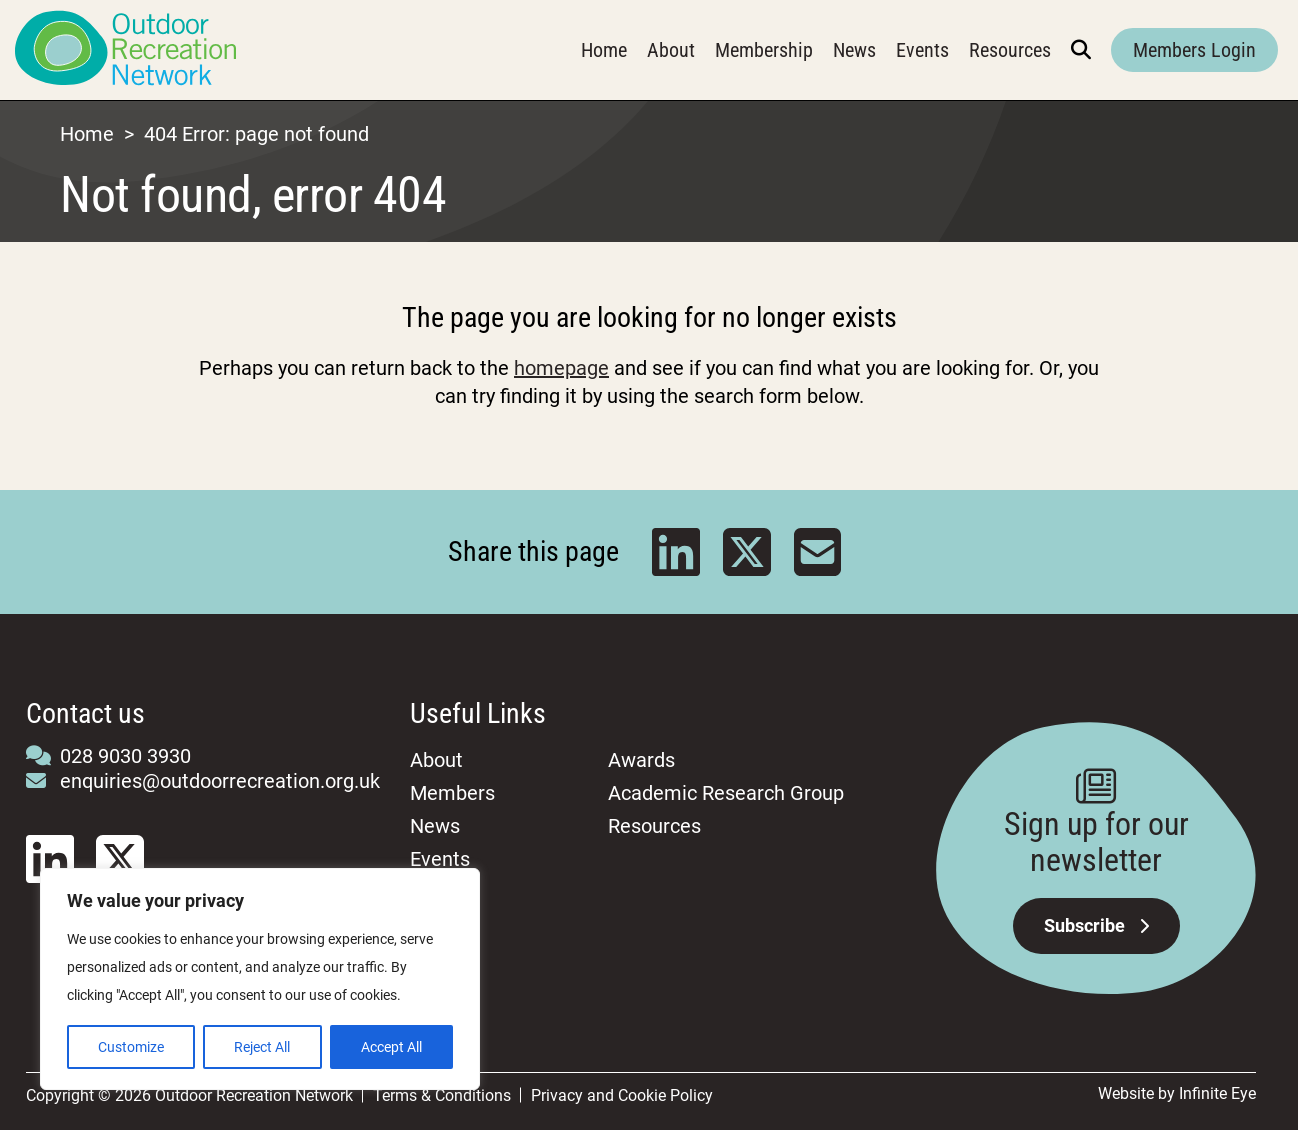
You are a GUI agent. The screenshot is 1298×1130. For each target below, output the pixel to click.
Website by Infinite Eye (1177, 1093)
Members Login (1194, 50)
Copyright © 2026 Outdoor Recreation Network (189, 1095)
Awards (641, 760)
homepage (561, 368)
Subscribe (1096, 925)
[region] (260, 979)
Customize (131, 1047)
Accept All (391, 1047)
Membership (764, 50)
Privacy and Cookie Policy (622, 1095)
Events (922, 50)
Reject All (262, 1047)
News (854, 50)
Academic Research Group (726, 793)
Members (452, 793)
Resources (1010, 50)
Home (604, 50)
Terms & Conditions (442, 1095)
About (671, 50)
